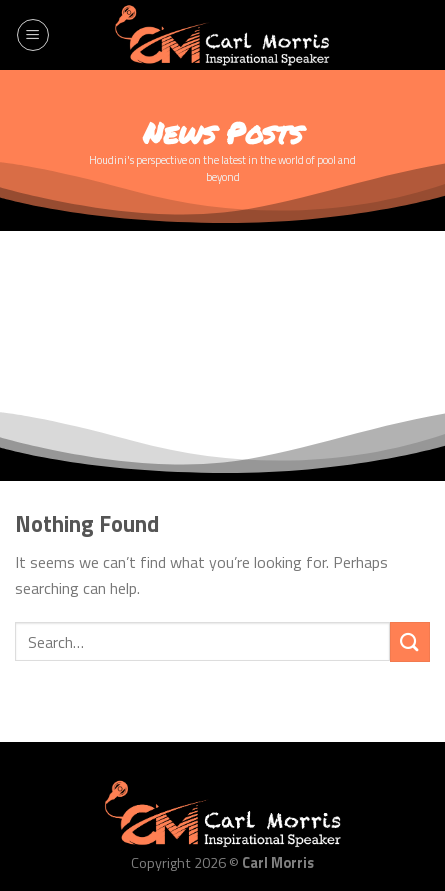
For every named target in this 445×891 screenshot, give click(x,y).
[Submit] (410, 641)
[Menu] (33, 35)
